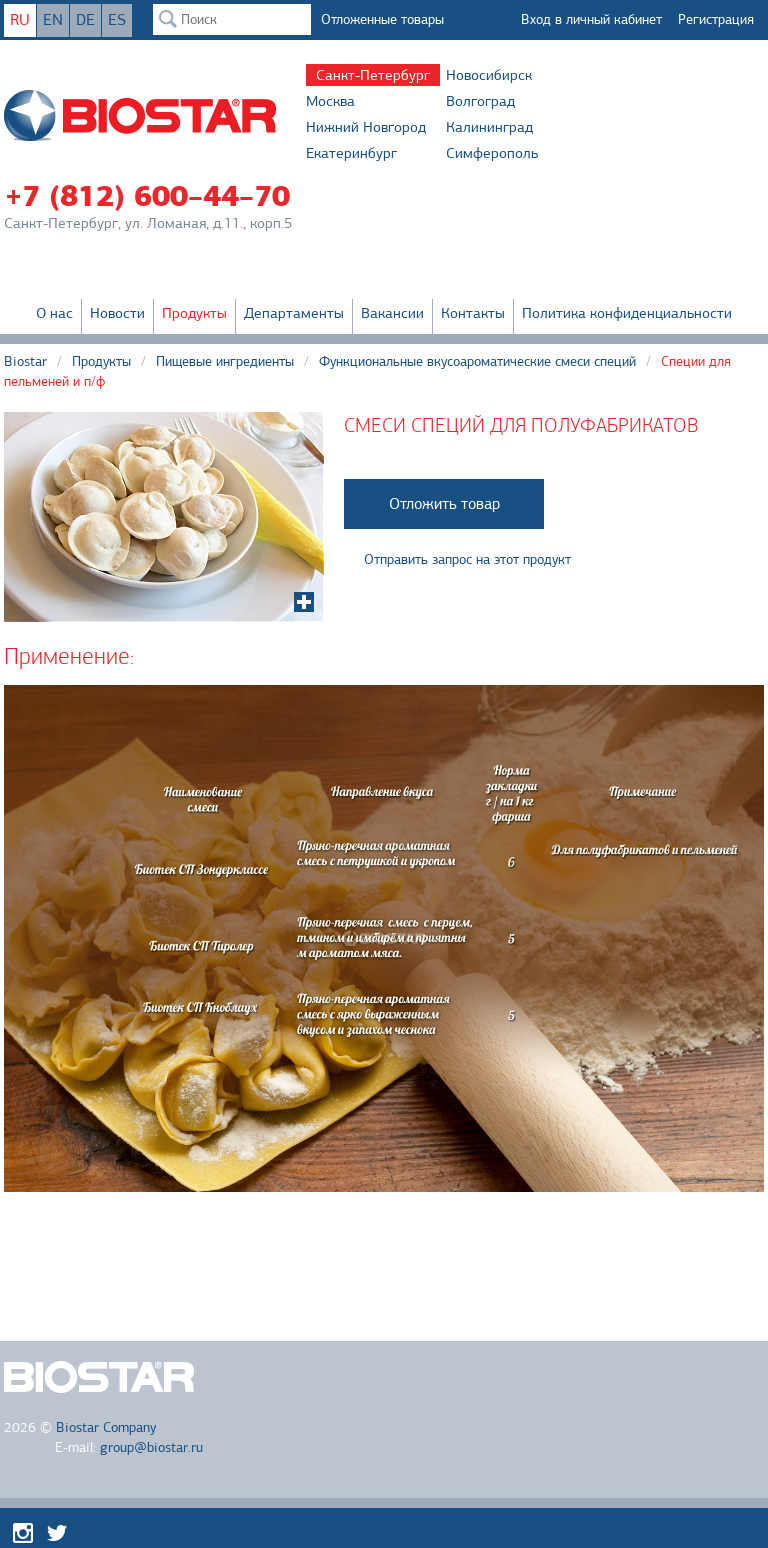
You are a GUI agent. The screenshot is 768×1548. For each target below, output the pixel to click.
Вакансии (392, 313)
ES (117, 20)
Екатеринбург (351, 153)
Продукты (194, 313)
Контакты (473, 313)
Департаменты (294, 313)
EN (53, 20)
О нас (54, 313)
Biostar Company (106, 1427)
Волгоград (480, 101)
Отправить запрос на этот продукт (467, 559)
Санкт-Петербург (373, 75)
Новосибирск (489, 75)
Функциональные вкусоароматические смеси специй (477, 361)
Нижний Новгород (366, 127)
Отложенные (382, 19)
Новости (117, 313)
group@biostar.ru (151, 1447)
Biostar (25, 361)
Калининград (489, 127)
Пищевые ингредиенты (225, 361)
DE (85, 20)
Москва (330, 101)
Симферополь (492, 153)
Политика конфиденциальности (627, 313)
